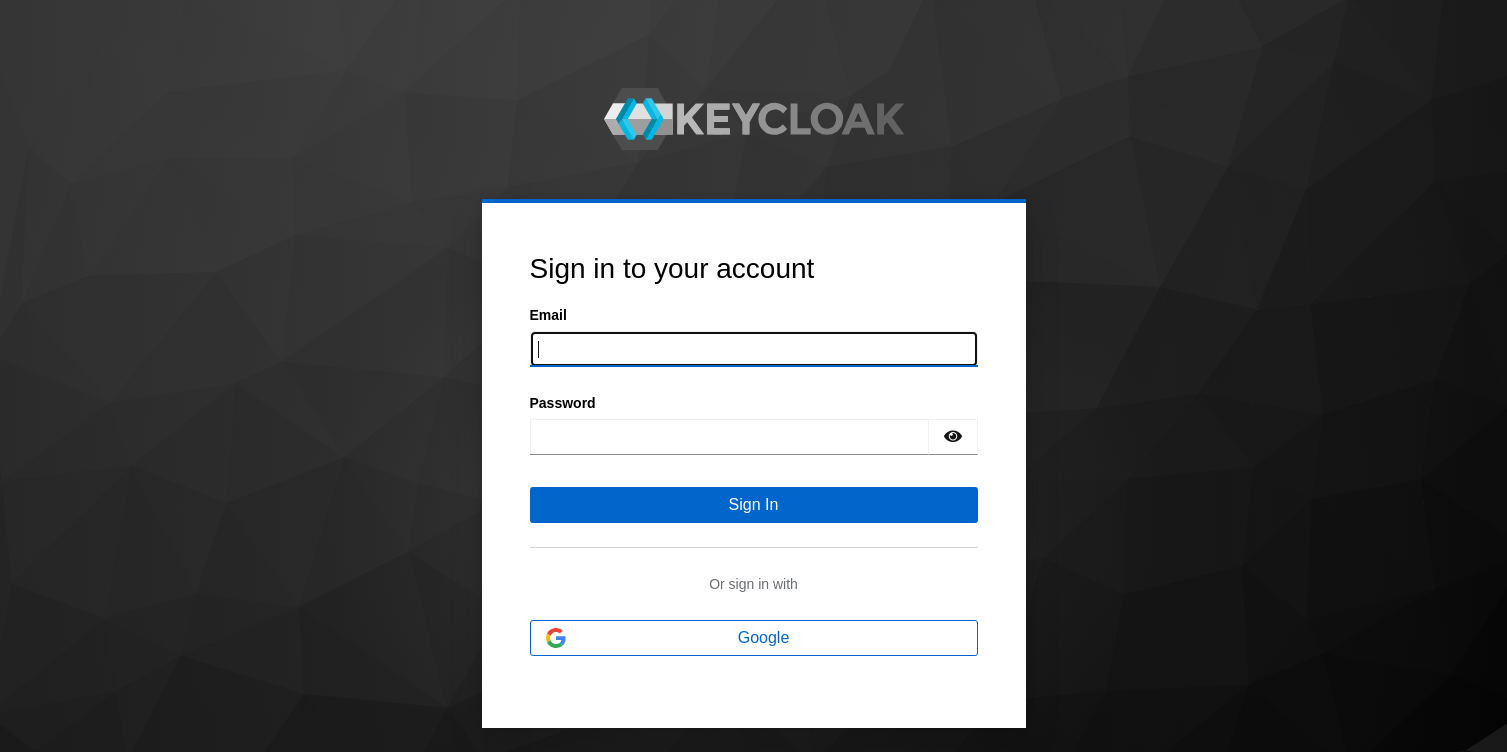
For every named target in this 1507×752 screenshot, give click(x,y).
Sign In (754, 504)
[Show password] (953, 437)
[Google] (754, 638)
